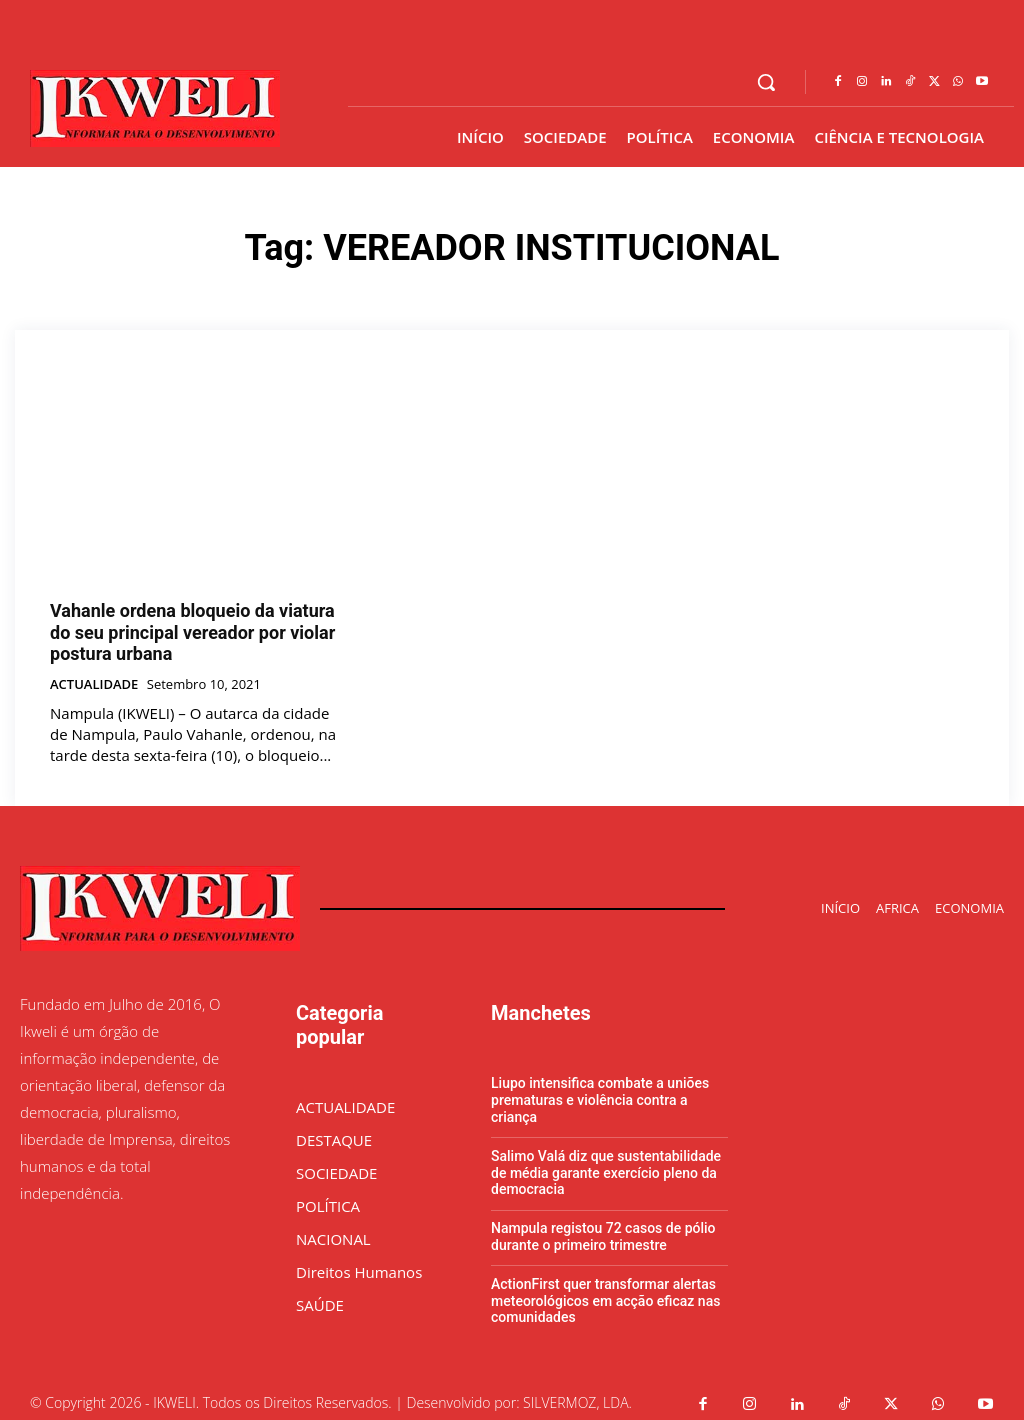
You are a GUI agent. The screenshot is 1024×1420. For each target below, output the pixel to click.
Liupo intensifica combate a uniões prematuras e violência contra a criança (600, 1090)
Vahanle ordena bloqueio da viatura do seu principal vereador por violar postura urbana (193, 627)
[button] (766, 82)
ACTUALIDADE (94, 674)
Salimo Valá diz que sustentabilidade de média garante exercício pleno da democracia (606, 1162)
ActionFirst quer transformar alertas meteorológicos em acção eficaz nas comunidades (605, 1290)
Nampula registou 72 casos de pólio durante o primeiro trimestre (603, 1225)
